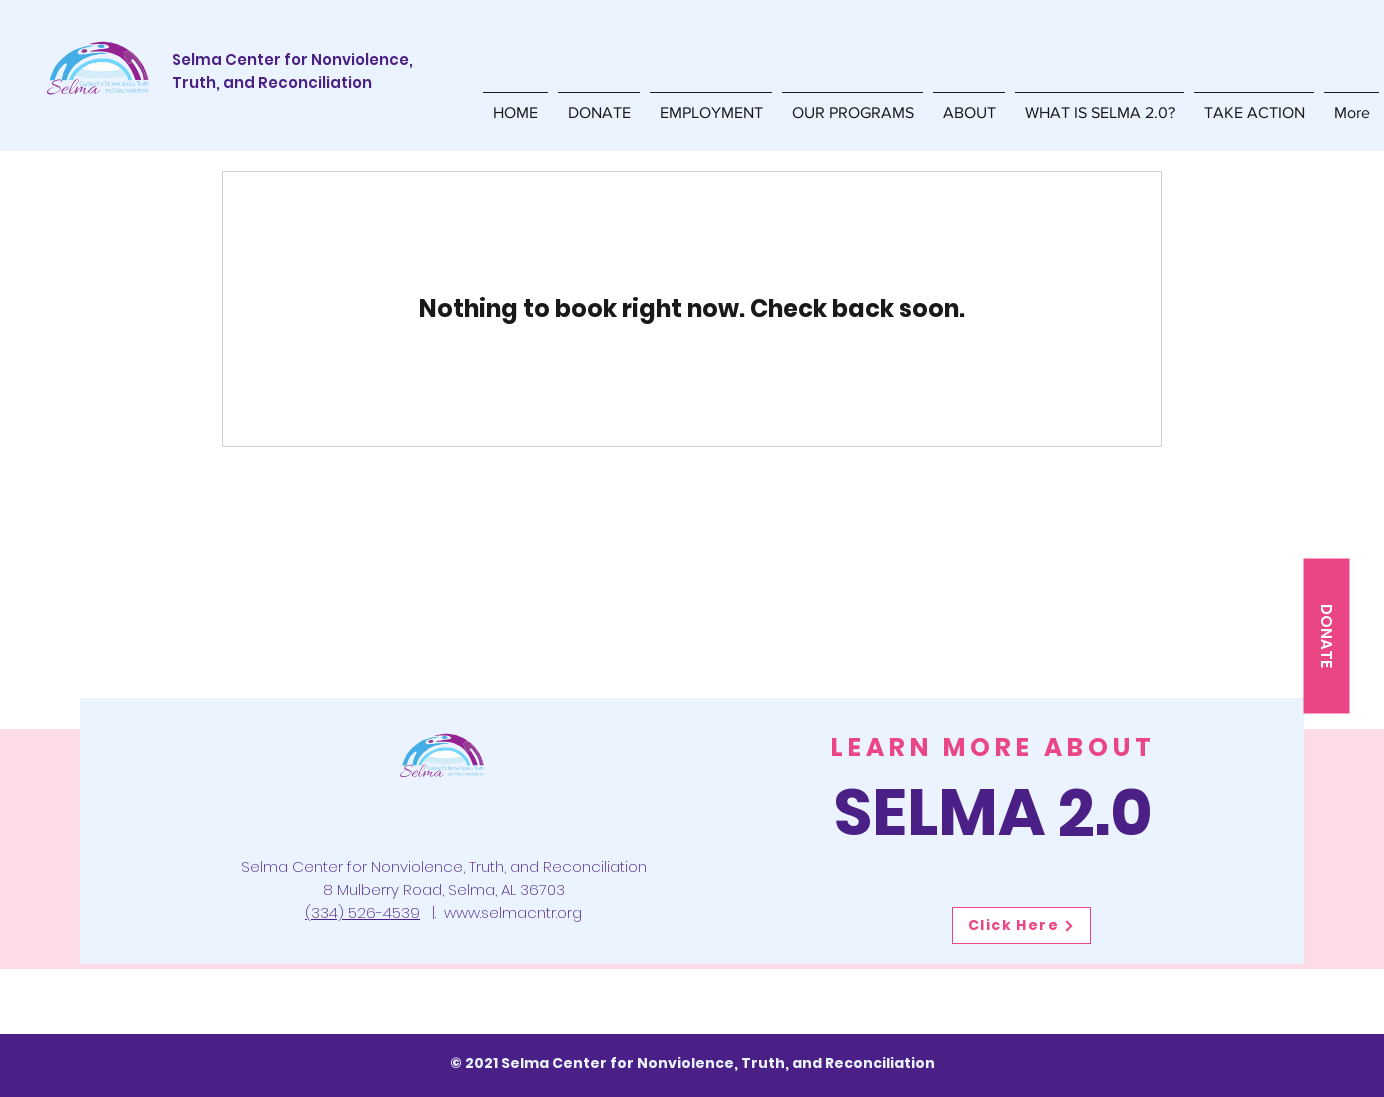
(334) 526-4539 (362, 912)
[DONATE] (1326, 635)
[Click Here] (1021, 925)
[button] (852, 103)
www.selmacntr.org (513, 912)
